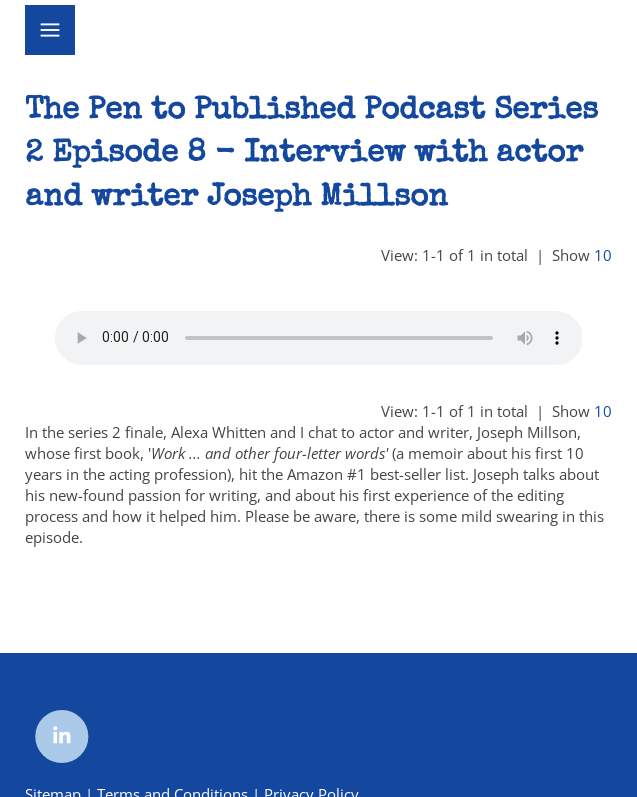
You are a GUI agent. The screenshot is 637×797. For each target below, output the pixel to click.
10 (603, 255)
